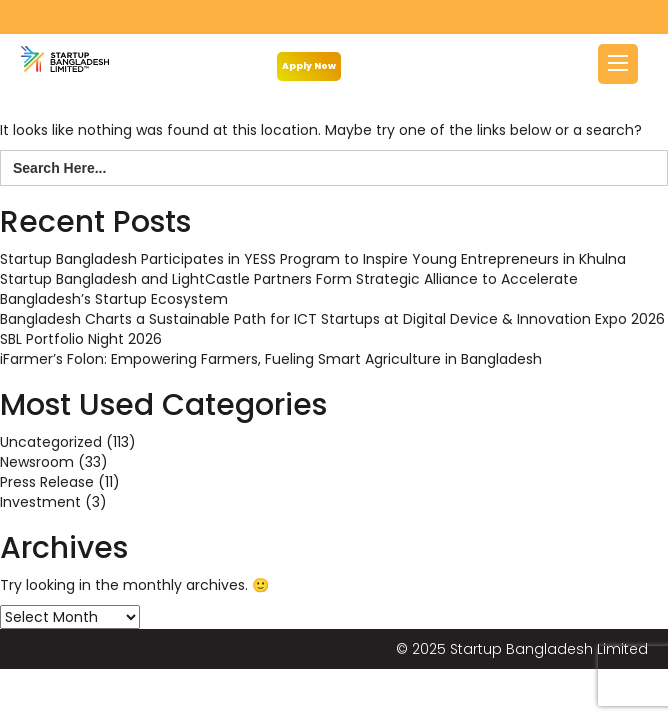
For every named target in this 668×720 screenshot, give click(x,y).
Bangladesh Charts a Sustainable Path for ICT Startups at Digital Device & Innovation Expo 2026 (332, 319)
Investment (40, 502)
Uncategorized (51, 442)
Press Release (47, 482)
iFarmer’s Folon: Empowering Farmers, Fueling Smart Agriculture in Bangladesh (271, 359)
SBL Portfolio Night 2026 (81, 339)
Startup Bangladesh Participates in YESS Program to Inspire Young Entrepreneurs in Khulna (313, 259)
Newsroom (37, 462)
